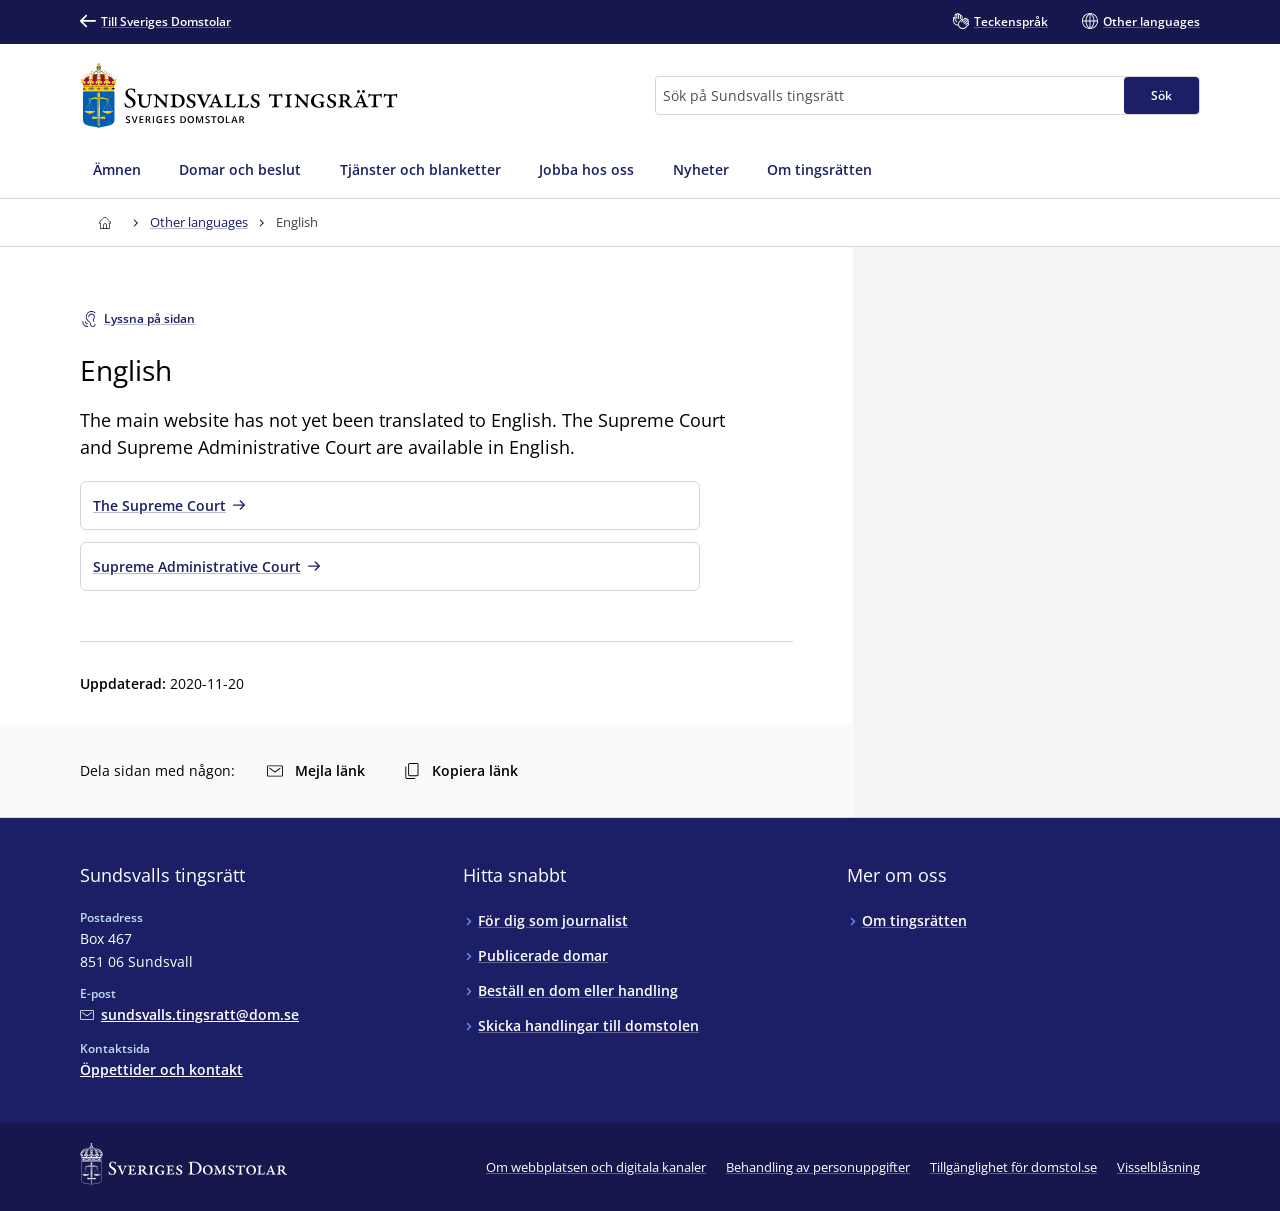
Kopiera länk (461, 770)
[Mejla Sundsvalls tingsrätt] (189, 1014)
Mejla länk (316, 770)
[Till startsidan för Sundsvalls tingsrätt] (239, 95)
